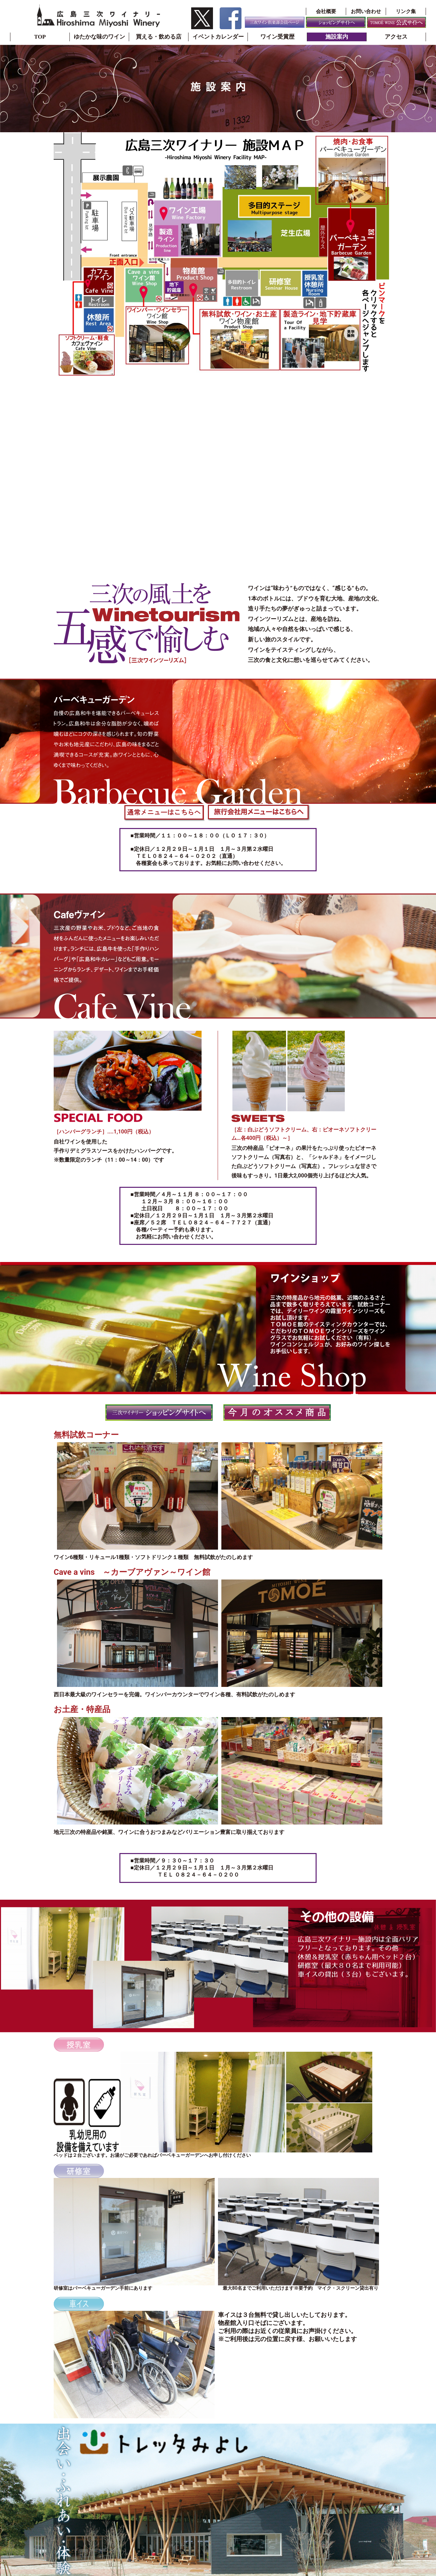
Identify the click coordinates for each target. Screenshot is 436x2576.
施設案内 (336, 37)
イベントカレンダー (218, 37)
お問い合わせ (366, 11)
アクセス (396, 37)
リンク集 (406, 11)
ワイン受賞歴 (277, 37)
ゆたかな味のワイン (99, 37)
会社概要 (326, 11)
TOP (40, 37)
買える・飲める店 (158, 37)
